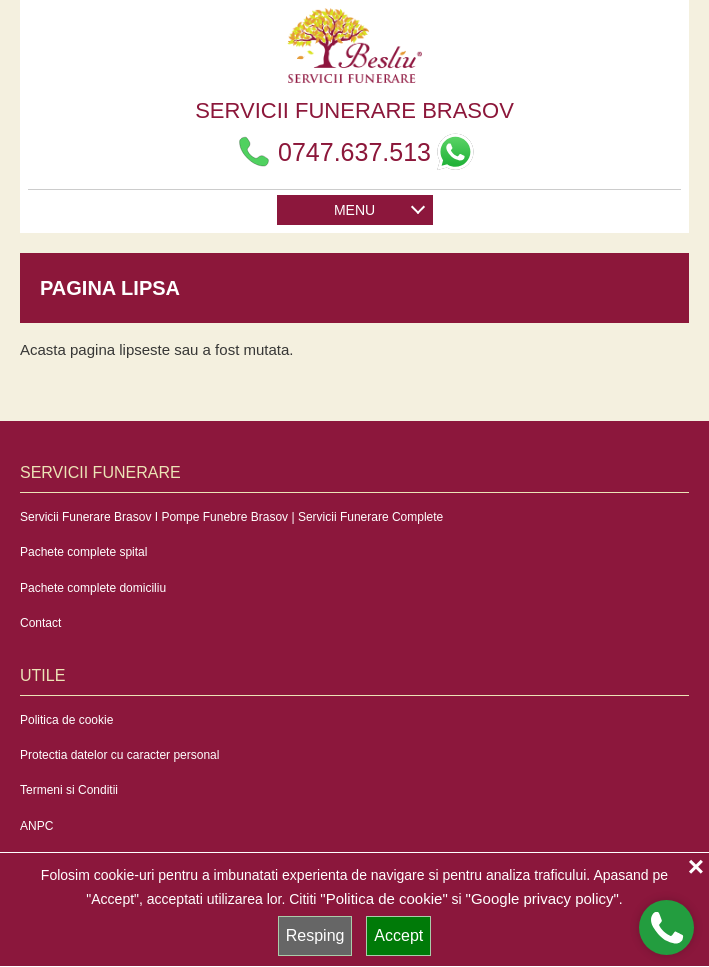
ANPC (36, 826)
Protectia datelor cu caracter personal (119, 755)
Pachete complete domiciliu (93, 588)
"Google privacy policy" (542, 898)
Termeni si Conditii (69, 790)
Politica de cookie (66, 720)
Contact (40, 623)
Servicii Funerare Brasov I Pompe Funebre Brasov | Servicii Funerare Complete (231, 517)
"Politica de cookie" (383, 898)
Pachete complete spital (83, 552)
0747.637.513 (332, 152)
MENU (378, 207)
